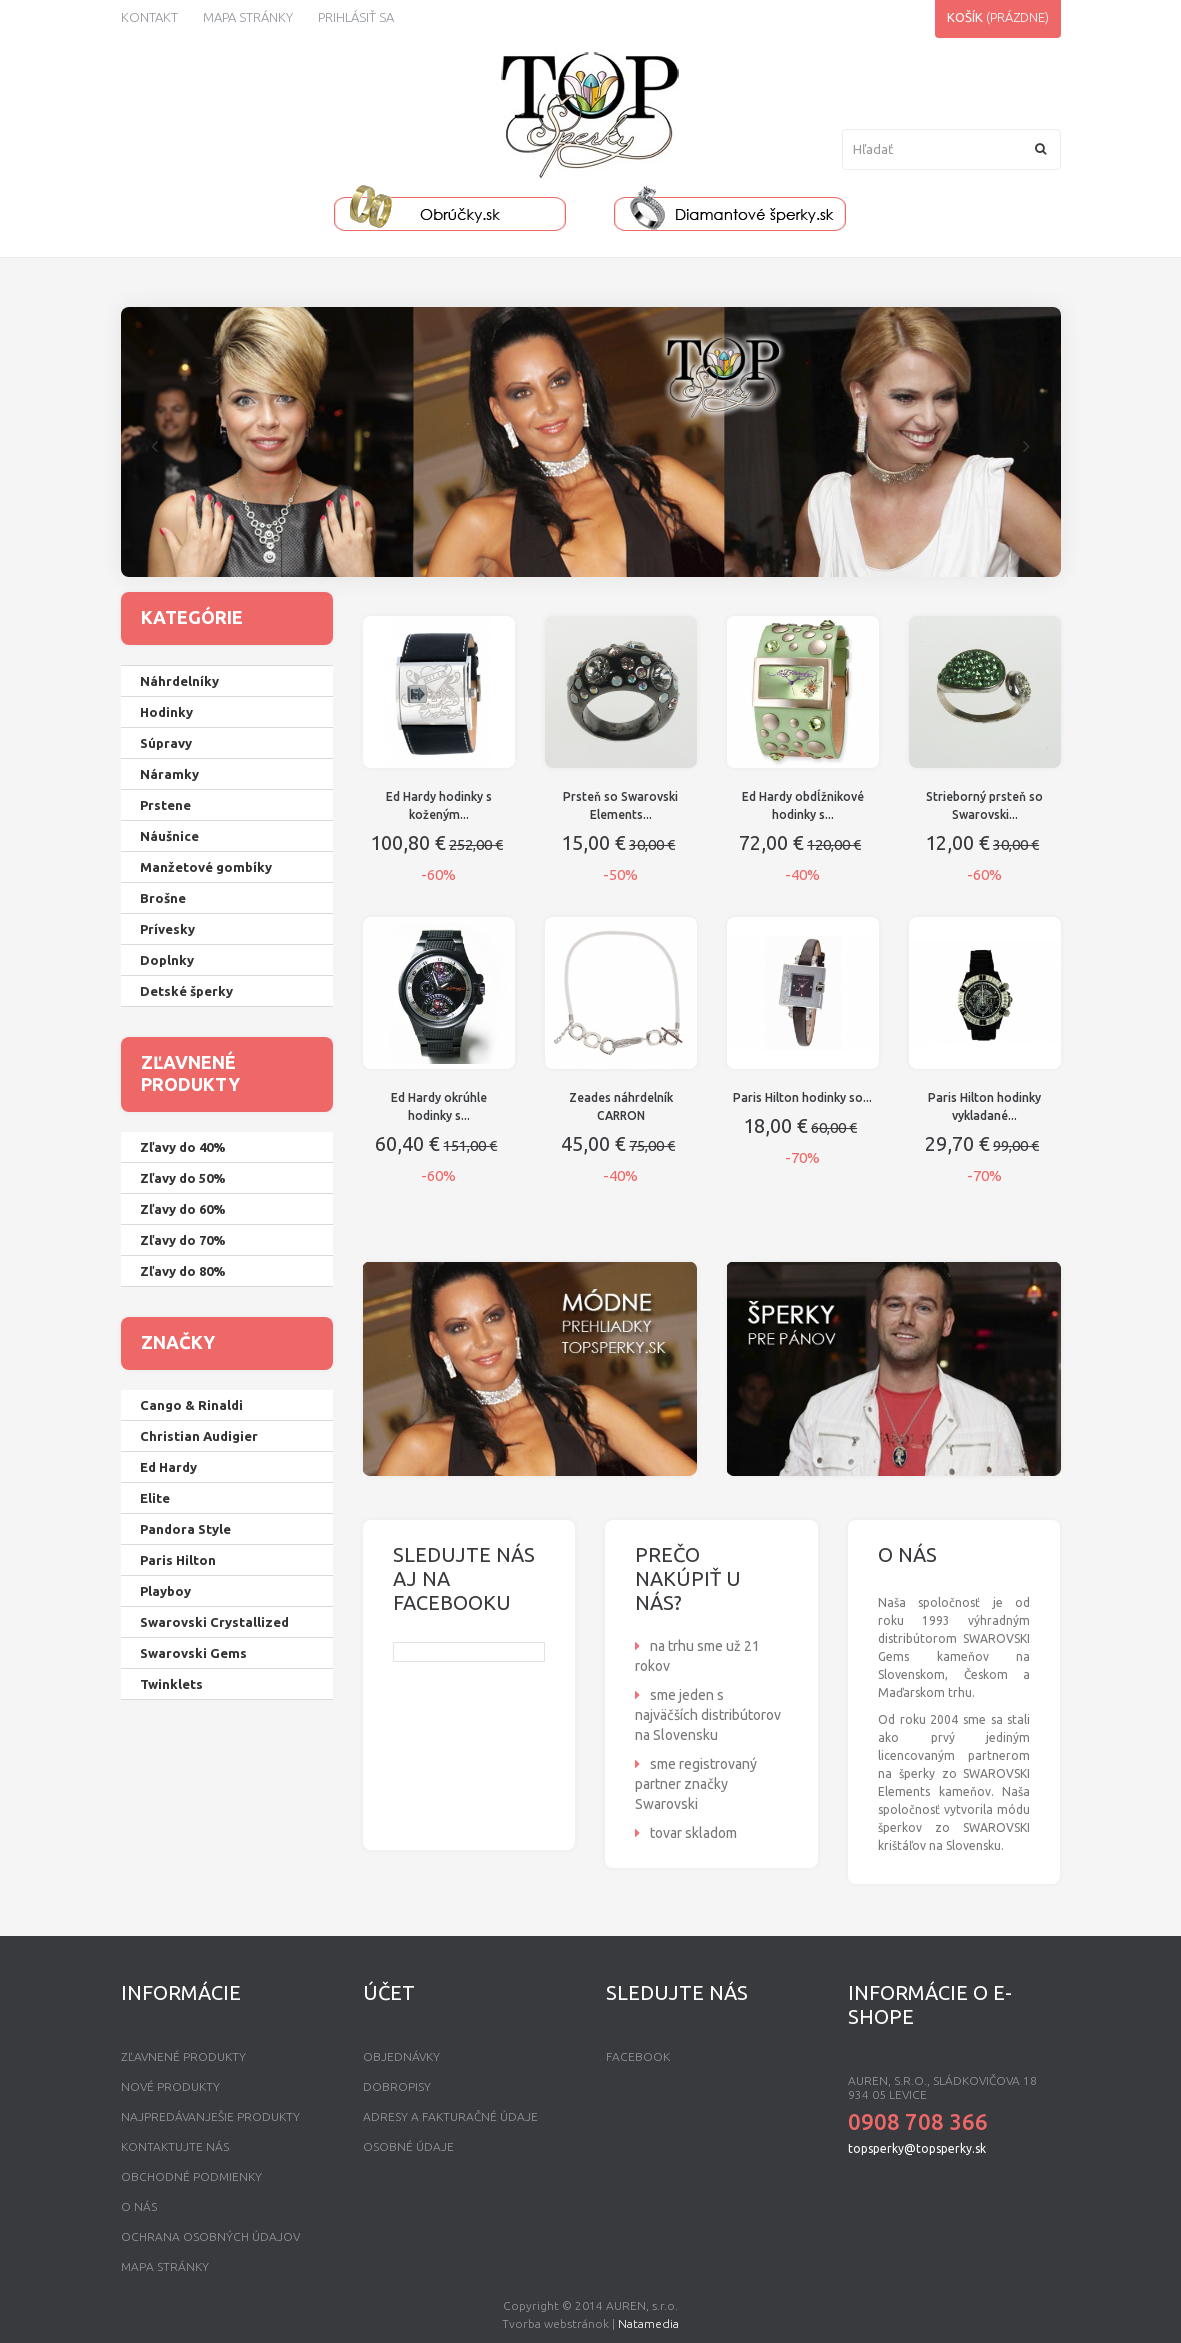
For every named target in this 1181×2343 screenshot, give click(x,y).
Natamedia (648, 2323)
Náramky (169, 774)
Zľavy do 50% (183, 1178)
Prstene (165, 805)
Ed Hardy (168, 1467)
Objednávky (401, 2056)
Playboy (165, 1591)
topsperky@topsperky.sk (917, 2148)
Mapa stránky (248, 17)
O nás (139, 2206)
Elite (155, 1498)
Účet (389, 1992)
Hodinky (166, 712)
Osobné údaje (408, 2146)
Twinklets (171, 1684)
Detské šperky (186, 991)
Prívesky (167, 929)
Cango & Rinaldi (191, 1405)
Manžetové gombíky (206, 867)
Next (1027, 444)
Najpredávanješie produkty (210, 2116)
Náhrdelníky (179, 681)
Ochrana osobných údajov (210, 2236)
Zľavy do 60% (183, 1209)
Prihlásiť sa (356, 17)
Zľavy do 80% (183, 1271)
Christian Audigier (199, 1436)
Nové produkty (170, 2086)
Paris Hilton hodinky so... (802, 1097)
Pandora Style (185, 1529)
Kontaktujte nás (175, 2146)
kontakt (149, 17)
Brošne (163, 898)
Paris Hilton (178, 1560)
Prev (155, 444)
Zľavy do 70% (183, 1240)
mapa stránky (165, 2266)
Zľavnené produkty (183, 2056)
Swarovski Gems (193, 1653)
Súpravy (166, 743)
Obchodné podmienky (191, 2176)
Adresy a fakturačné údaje (450, 2116)
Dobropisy (397, 2086)
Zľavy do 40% (183, 1147)
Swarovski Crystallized (214, 1622)
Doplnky (167, 960)
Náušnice (169, 836)
